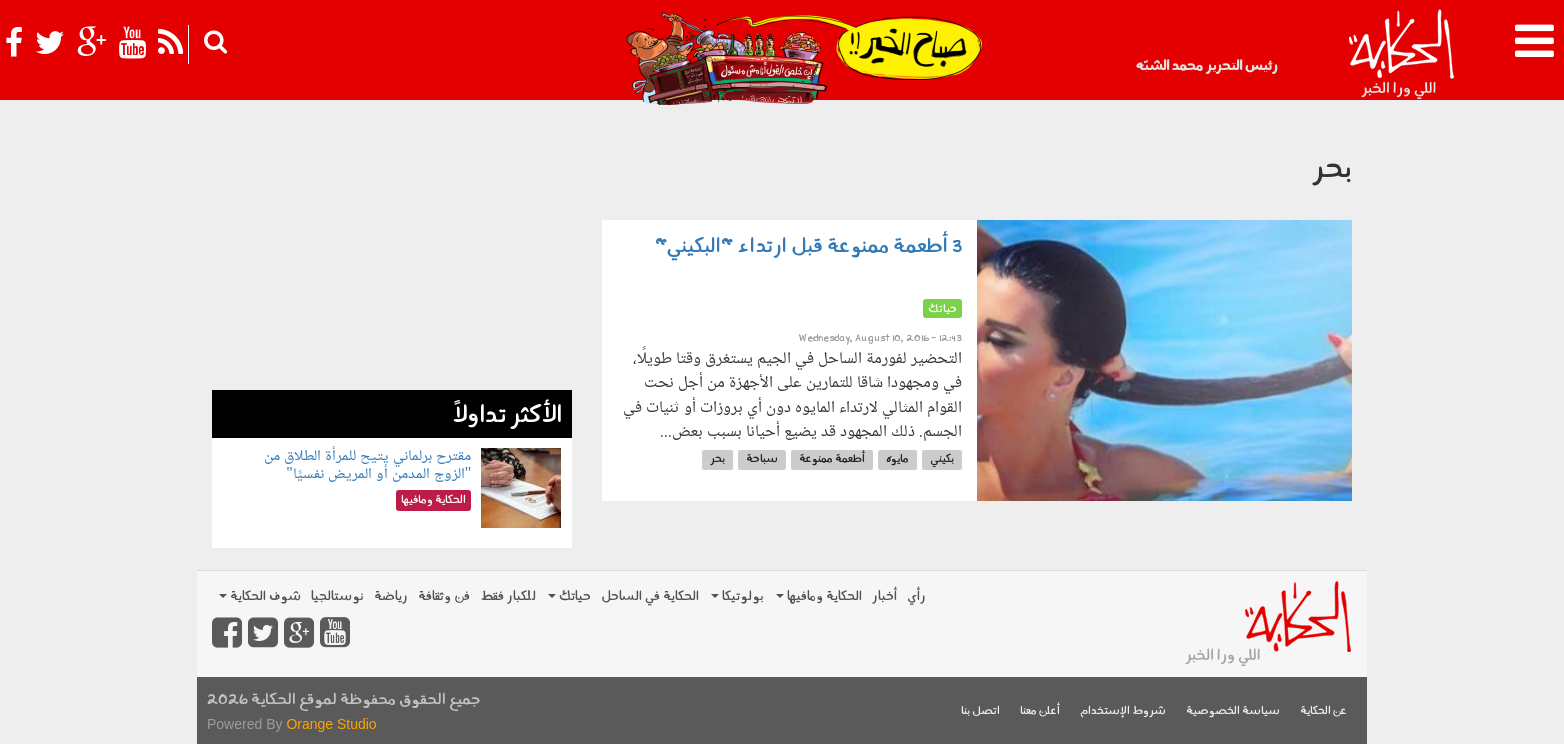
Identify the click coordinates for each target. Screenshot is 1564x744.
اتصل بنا (980, 711)
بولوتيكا (737, 596)
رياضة (391, 596)
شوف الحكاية (260, 596)
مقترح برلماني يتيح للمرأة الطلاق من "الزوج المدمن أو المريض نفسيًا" (367, 465)
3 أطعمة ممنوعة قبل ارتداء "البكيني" (808, 247)
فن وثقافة (444, 596)
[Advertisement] (392, 250)
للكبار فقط (508, 596)
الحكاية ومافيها (819, 596)
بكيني (942, 459)
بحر (717, 459)
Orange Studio (331, 724)
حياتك (569, 596)
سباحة (762, 459)
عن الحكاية (1323, 711)
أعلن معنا (1040, 711)
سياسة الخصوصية (1233, 711)
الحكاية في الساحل (650, 596)
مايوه (897, 459)
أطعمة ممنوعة (832, 459)
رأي (916, 596)
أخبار (884, 596)
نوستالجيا (337, 596)
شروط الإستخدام (1123, 711)
